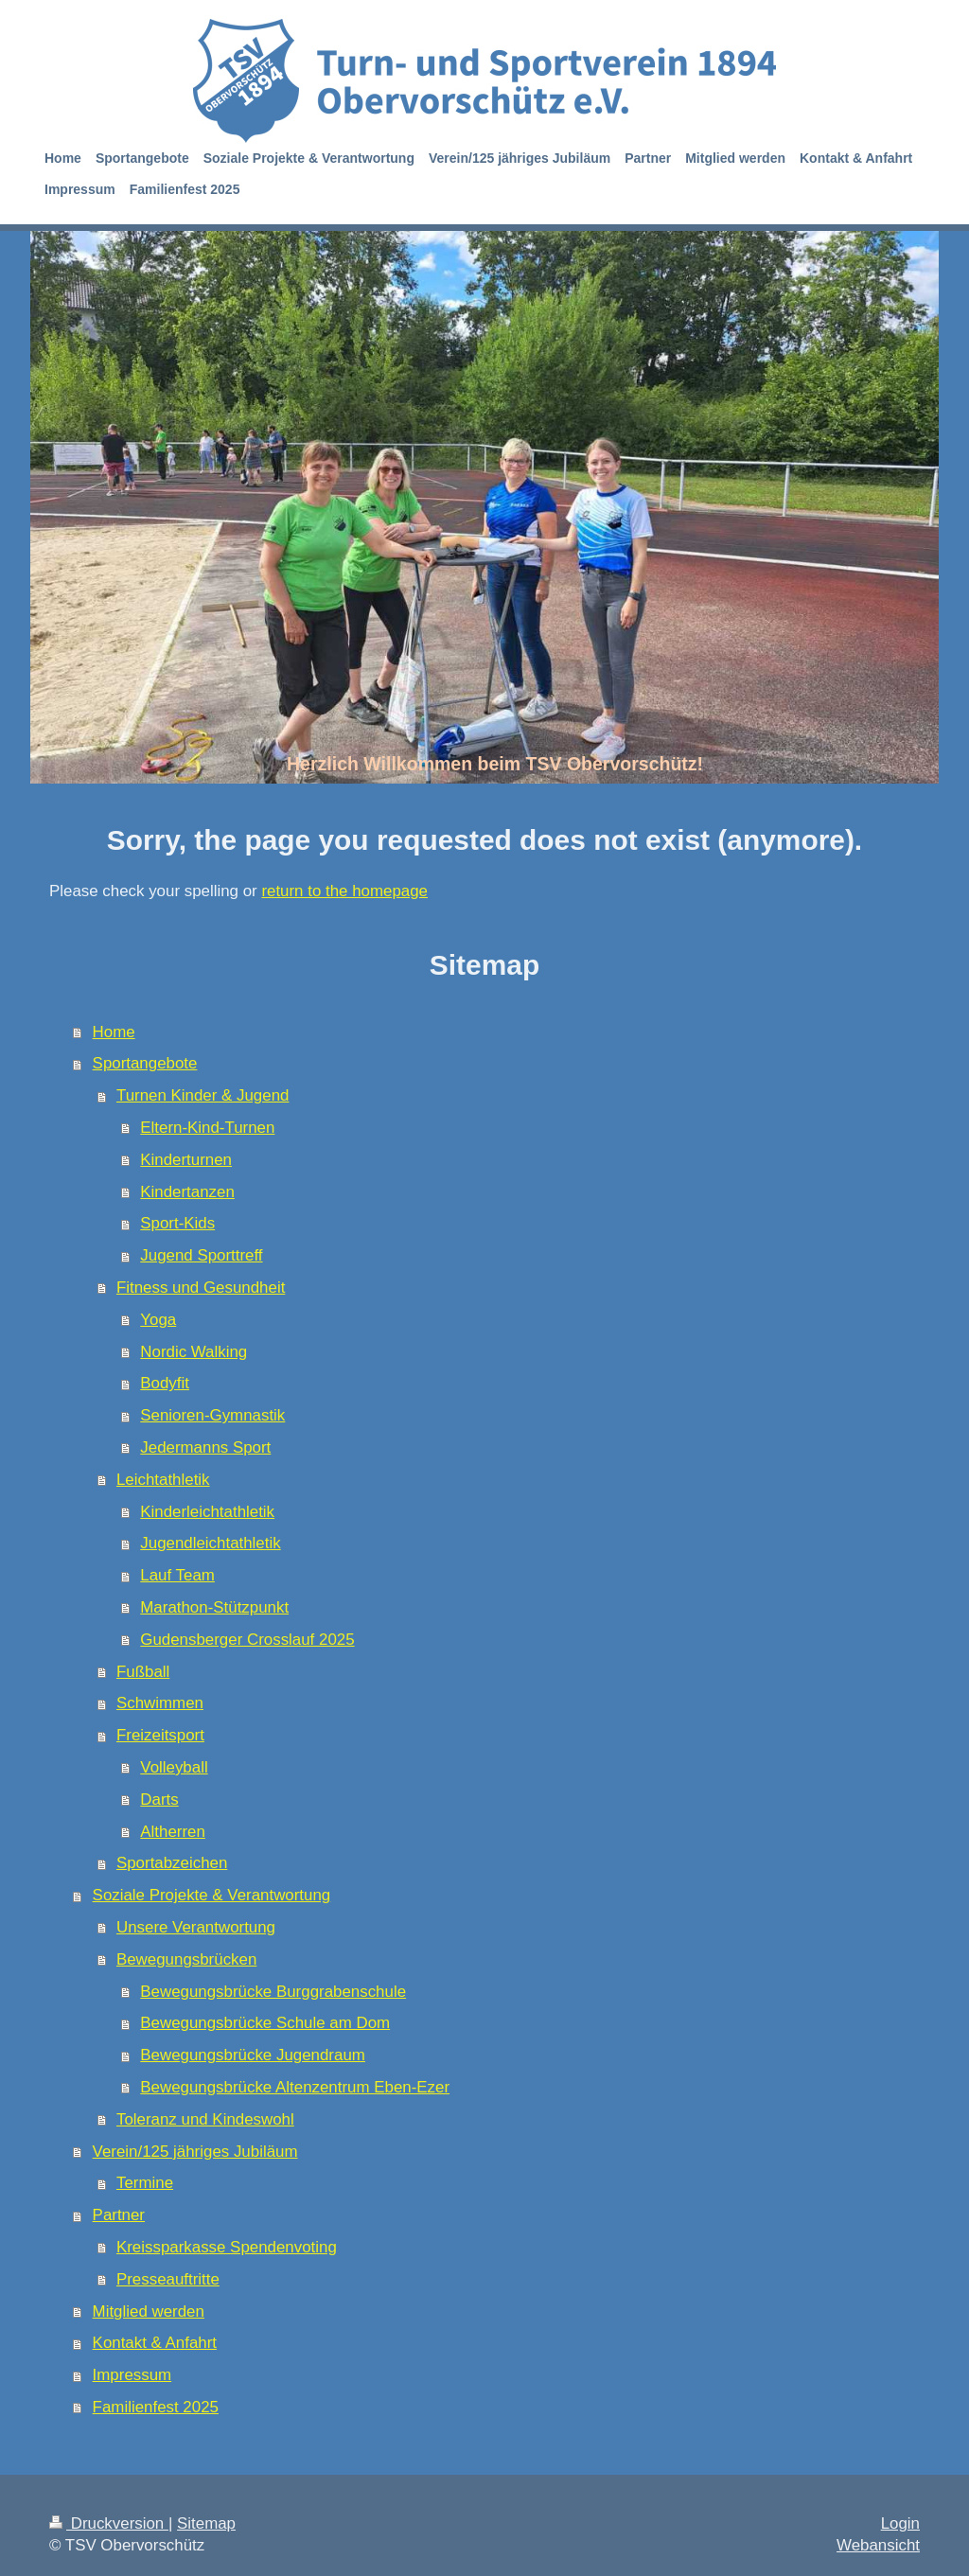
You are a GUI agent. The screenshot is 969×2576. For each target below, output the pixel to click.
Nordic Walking (193, 1352)
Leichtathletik (163, 1480)
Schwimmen (159, 1703)
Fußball (142, 1672)
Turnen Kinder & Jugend (202, 1095)
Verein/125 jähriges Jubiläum (195, 2152)
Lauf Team (177, 1575)
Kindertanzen (187, 1192)
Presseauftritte (168, 2279)
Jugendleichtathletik (210, 1543)
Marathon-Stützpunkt (214, 1607)
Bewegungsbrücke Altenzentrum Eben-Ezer (294, 2087)
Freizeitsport (160, 1735)
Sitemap (206, 2523)
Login (900, 2523)
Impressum (132, 2375)
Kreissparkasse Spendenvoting (226, 2247)
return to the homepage (344, 891)
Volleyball (173, 1767)
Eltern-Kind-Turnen (207, 1128)
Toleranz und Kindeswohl (205, 2119)
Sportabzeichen (171, 1863)
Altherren (172, 1832)
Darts (159, 1799)
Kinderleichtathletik (207, 1512)
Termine (144, 2183)
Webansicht (878, 2545)
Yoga (158, 1320)
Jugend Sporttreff (201, 1255)
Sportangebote (145, 1063)
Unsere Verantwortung (195, 1927)
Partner (119, 2215)
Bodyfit (164, 1383)
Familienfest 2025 (156, 2407)
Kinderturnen (186, 1160)
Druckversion (108, 2523)
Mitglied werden (148, 2311)
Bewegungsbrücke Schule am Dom (265, 2023)
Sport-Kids (177, 1223)
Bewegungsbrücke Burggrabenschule (273, 1992)
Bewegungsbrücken (186, 1959)
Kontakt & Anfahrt (155, 2343)
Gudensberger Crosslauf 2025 (247, 1640)
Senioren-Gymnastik (212, 1415)
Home (114, 1032)
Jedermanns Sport (205, 1447)
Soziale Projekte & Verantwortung (212, 1895)
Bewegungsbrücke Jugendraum (252, 2055)
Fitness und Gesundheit (200, 1288)
